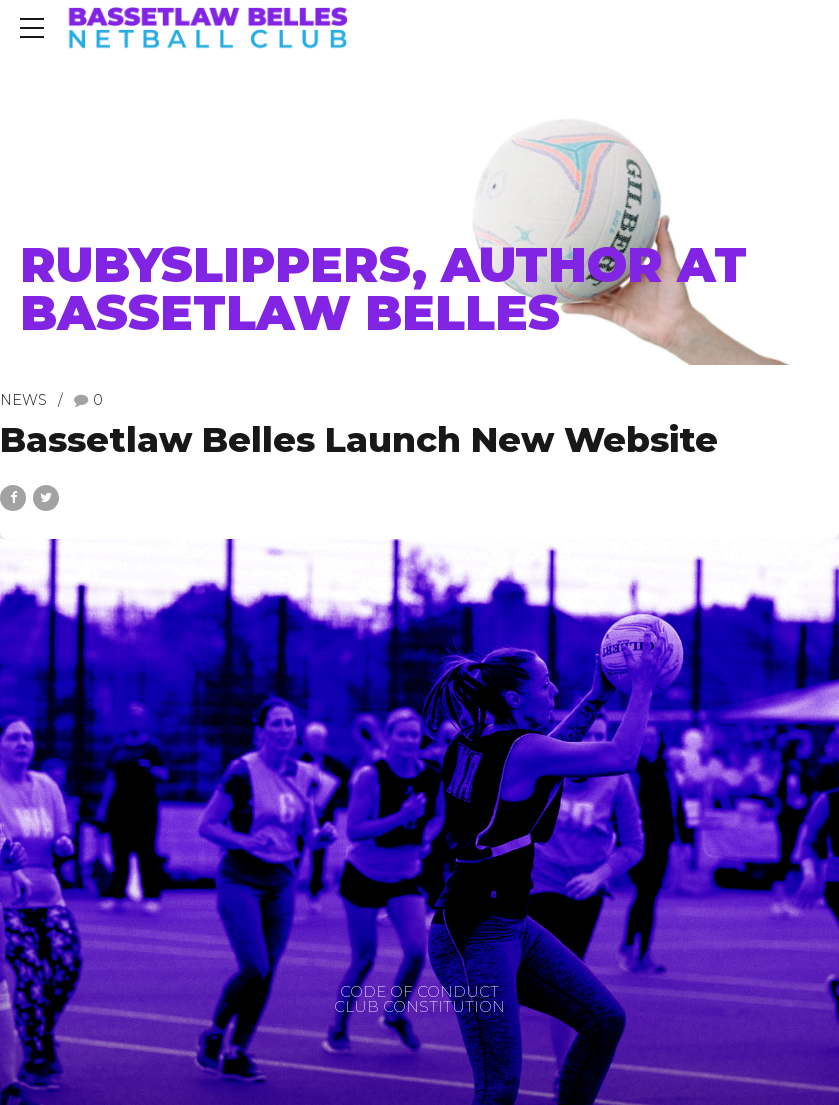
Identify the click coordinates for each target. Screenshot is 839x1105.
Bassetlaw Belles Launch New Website (359, 439)
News (23, 400)
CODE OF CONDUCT (419, 991)
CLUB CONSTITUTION (419, 1006)
